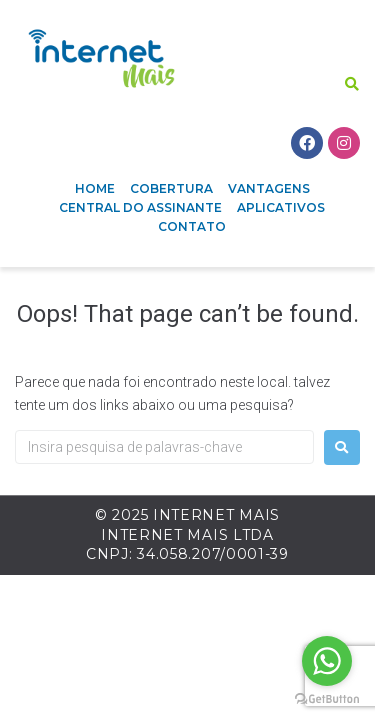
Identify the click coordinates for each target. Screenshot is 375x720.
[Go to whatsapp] (327, 661)
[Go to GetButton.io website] (327, 699)
